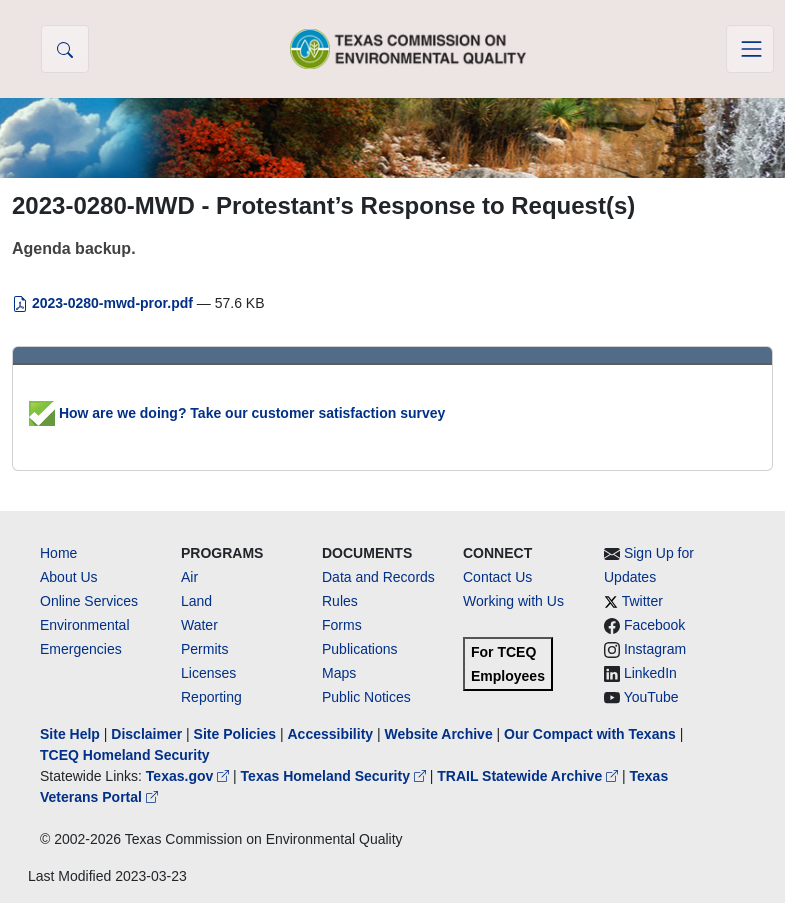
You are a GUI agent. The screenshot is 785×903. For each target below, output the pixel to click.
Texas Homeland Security (335, 776)
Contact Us (497, 577)
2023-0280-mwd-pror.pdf (104, 303)
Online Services (89, 601)
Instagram (655, 649)
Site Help (70, 734)
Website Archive (439, 734)
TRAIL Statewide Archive (529, 776)
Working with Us (513, 601)
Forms (342, 625)
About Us (69, 577)
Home (58, 553)
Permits (204, 649)
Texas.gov (189, 776)
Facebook (654, 625)
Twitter (642, 601)
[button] (65, 49)
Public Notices (366, 697)
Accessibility (332, 734)
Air (189, 577)
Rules (340, 601)
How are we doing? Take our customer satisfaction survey (237, 413)
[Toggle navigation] (750, 49)
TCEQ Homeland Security (125, 755)
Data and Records (378, 577)
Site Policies (235, 734)
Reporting (211, 697)
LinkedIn (650, 673)
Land (196, 601)
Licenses (208, 673)
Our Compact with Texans (590, 734)
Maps (339, 673)
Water (199, 625)
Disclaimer (146, 734)
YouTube (651, 697)
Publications (360, 649)
